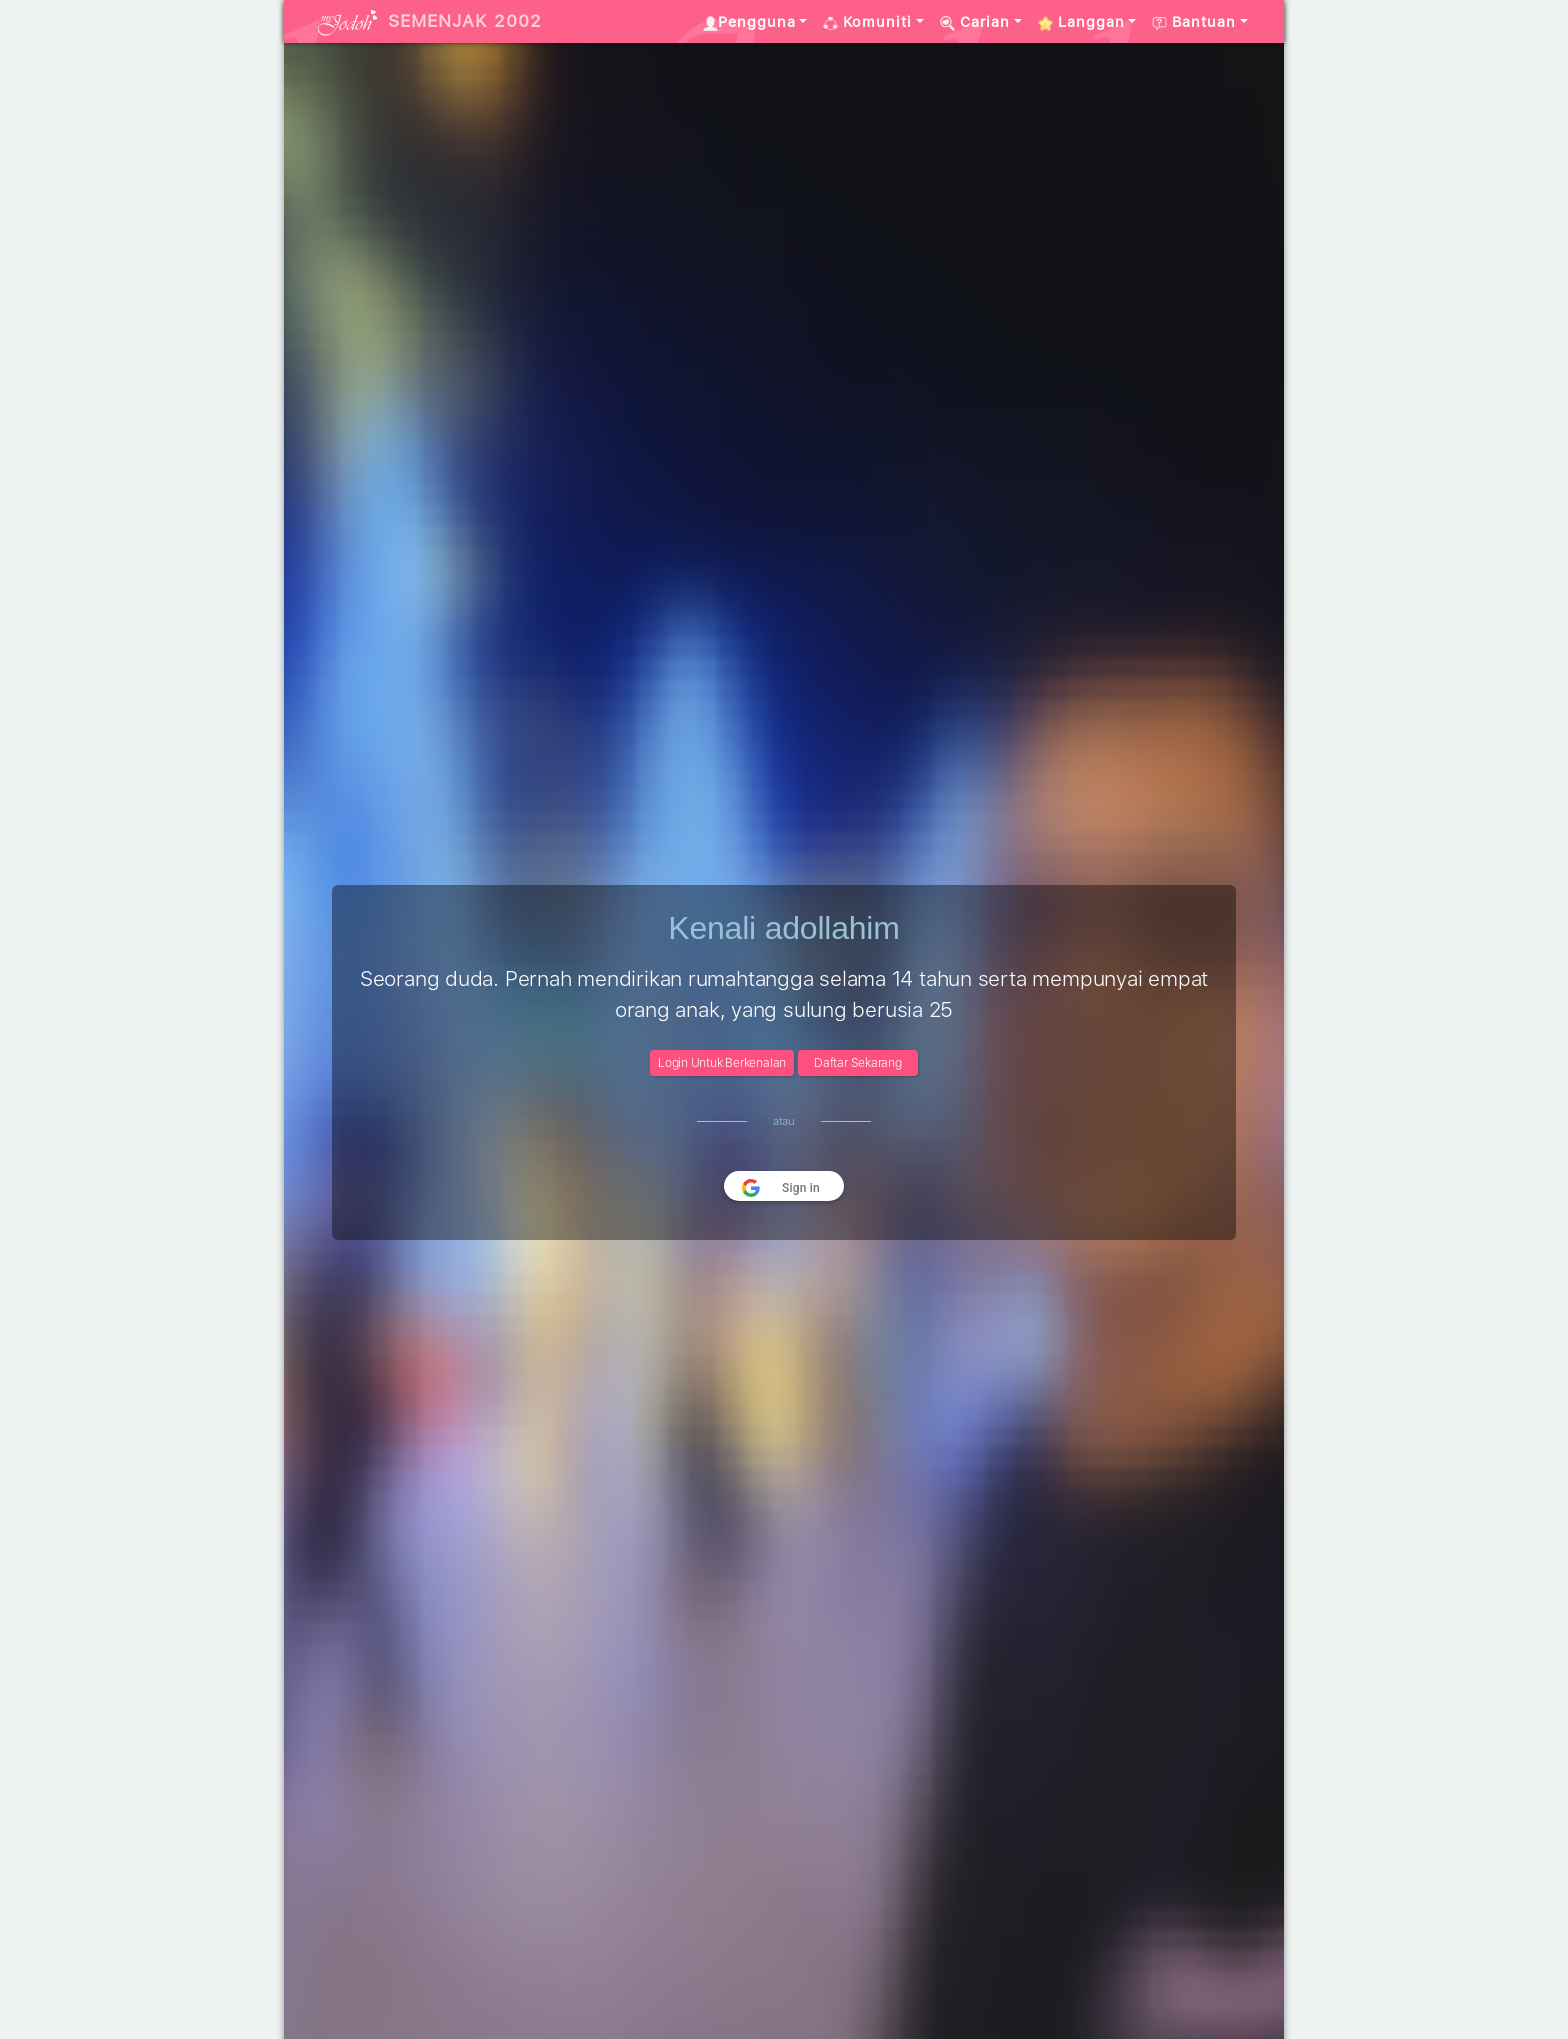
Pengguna (749, 22)
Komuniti (867, 22)
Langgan (1081, 22)
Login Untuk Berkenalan (722, 1063)
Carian (975, 22)
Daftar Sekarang (858, 1063)
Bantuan (1194, 22)
